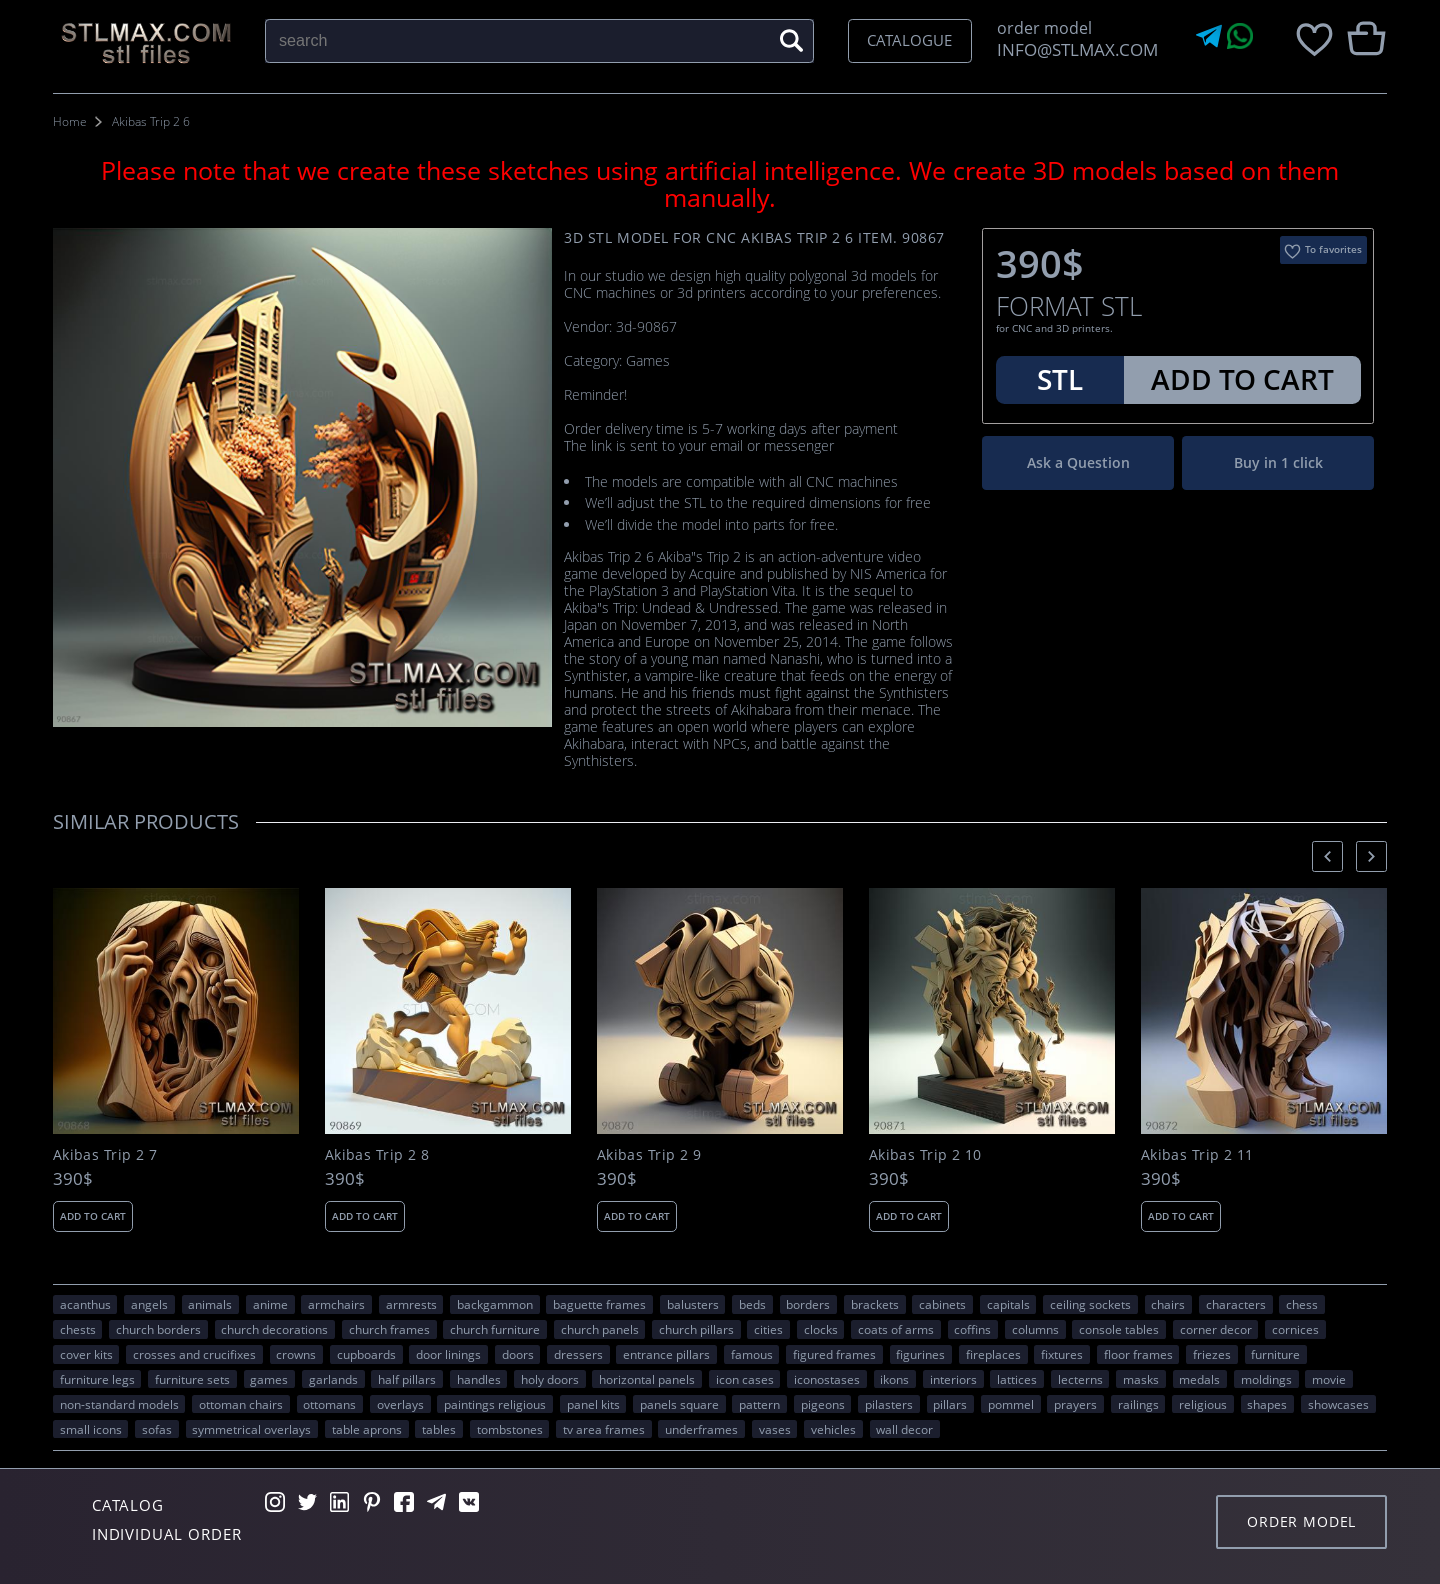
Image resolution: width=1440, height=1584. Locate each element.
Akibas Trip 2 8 (377, 1155)
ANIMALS (210, 1304)
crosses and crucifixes (194, 1354)
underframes (701, 1429)
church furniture (495, 1329)
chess (1302, 1304)
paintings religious (495, 1404)
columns (1035, 1329)
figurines (920, 1354)
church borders (158, 1329)
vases (775, 1429)
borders (808, 1304)
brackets (875, 1304)
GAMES (269, 1379)
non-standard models (119, 1404)
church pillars (696, 1329)
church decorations (274, 1329)
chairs (1168, 1304)
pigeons (823, 1404)
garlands (333, 1379)
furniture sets (192, 1379)
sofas (157, 1429)
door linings (448, 1354)
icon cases (745, 1379)
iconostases (827, 1379)
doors (518, 1354)
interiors (953, 1379)
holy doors (550, 1379)
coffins (972, 1329)
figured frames (834, 1354)
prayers (1075, 1404)
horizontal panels (647, 1379)
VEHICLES (833, 1429)
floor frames (1138, 1354)
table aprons (367, 1429)
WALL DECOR (904, 1429)
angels (149, 1304)
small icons (91, 1429)
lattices (1017, 1379)
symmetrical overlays (251, 1429)
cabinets (942, 1304)
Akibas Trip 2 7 (105, 1155)
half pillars (407, 1379)
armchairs (336, 1304)
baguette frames (599, 1304)
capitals (1008, 1304)
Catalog (128, 1505)
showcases (1338, 1404)
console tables (1119, 1329)
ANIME (270, 1304)
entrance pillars (666, 1354)
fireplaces (993, 1354)
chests (78, 1329)
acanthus (85, 1304)
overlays (400, 1404)
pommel (1011, 1404)
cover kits (86, 1354)
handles (479, 1379)
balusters (693, 1304)
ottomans (329, 1404)
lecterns (1080, 1379)
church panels (600, 1329)
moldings (1266, 1379)
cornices (1295, 1329)
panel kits (593, 1404)
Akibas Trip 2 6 (151, 121)
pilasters (889, 1404)
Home (70, 121)
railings (1138, 1404)
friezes (1212, 1354)
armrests (411, 1304)
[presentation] (1327, 856)
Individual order (167, 1534)
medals (1199, 1379)
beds (752, 1304)
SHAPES (1267, 1404)
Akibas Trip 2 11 (1197, 1155)
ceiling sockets (1090, 1304)
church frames (389, 1329)
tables (439, 1429)
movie (1329, 1379)
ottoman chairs (241, 1404)
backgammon (495, 1304)
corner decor (1216, 1329)
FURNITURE (1275, 1354)
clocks (821, 1329)
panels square (679, 1404)
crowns (296, 1354)
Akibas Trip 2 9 (649, 1155)
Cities (768, 1329)
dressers (578, 1354)
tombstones (510, 1429)
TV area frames (604, 1429)
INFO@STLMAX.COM (1073, 49)
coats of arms (896, 1329)
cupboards (366, 1354)
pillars (950, 1404)
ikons (894, 1379)
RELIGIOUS (1203, 1404)
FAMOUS (752, 1354)
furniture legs (97, 1379)
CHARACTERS (1236, 1304)
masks (1141, 1379)
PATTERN (759, 1404)
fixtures (1062, 1354)
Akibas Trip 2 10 (925, 1155)
